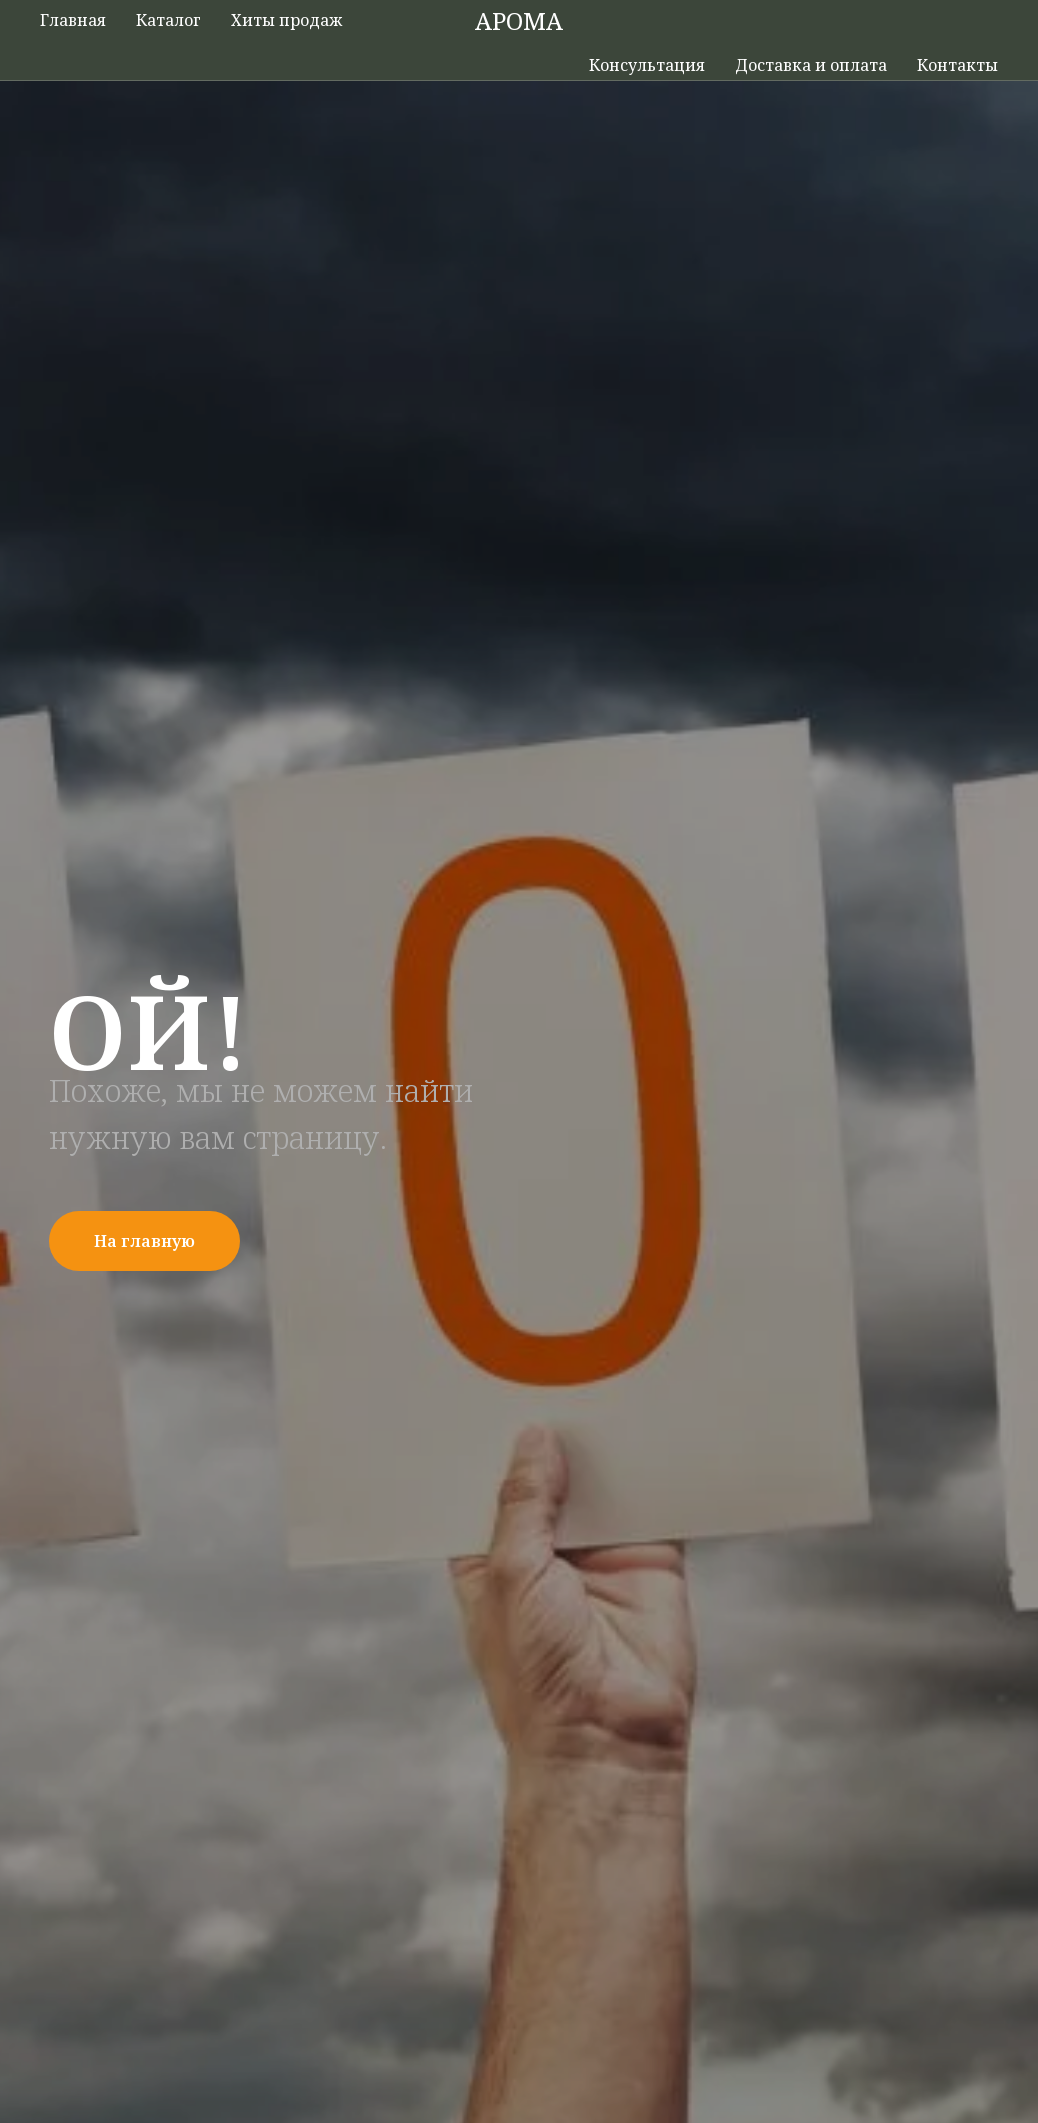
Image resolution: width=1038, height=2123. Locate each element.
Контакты (957, 65)
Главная (73, 20)
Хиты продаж (286, 20)
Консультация (647, 65)
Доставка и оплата (811, 65)
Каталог (168, 20)
